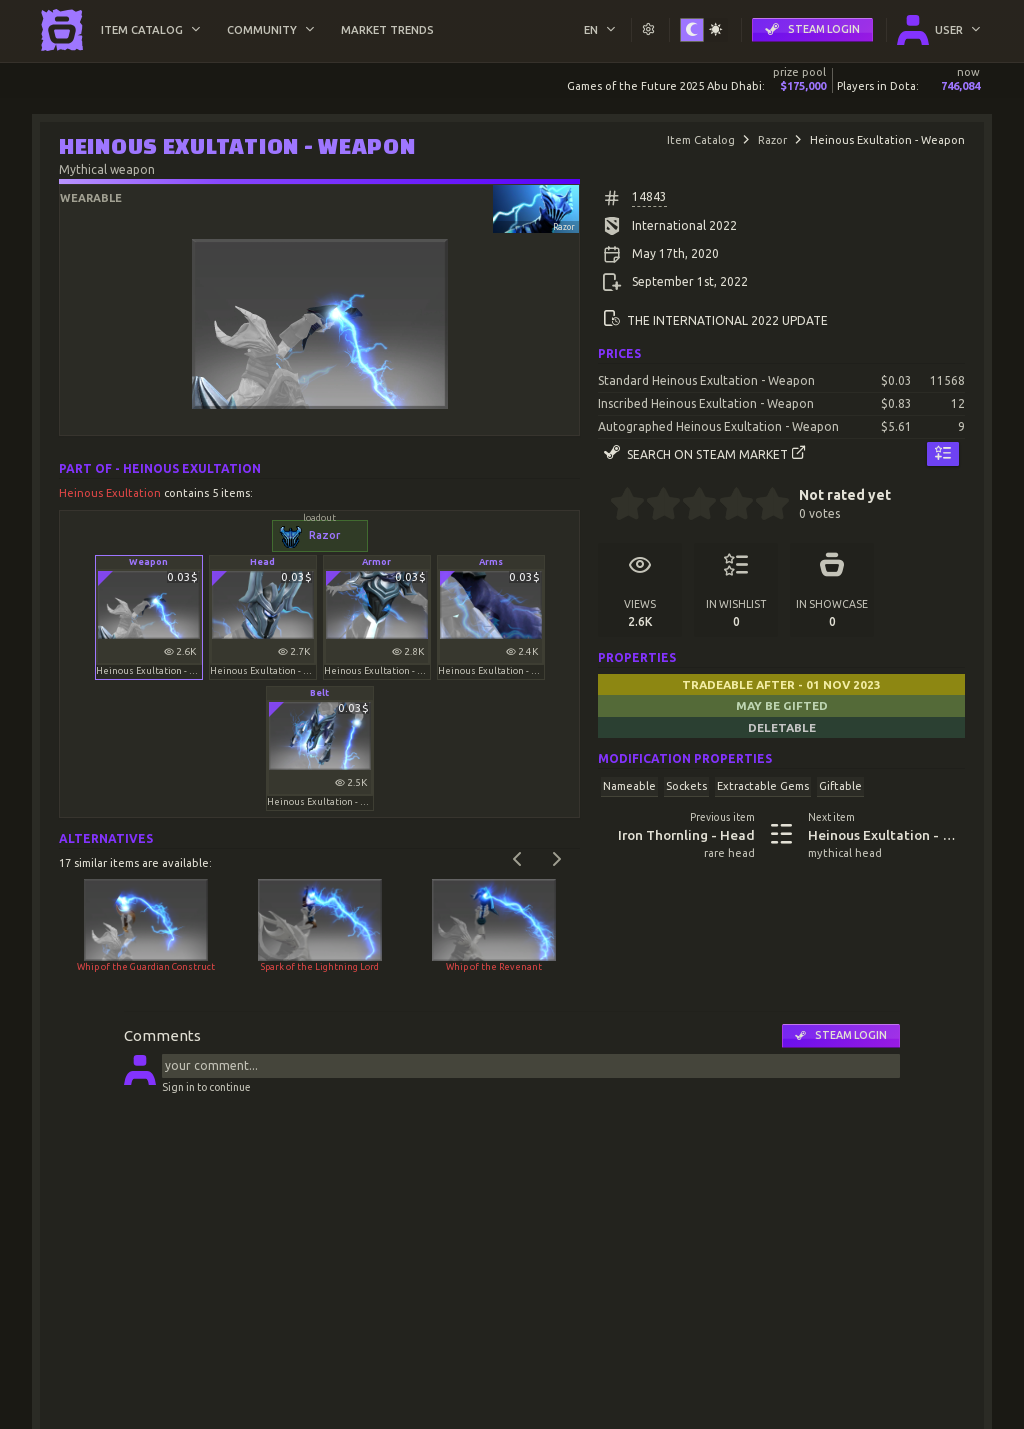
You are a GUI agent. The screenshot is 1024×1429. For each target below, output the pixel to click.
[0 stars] (603, 506)
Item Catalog (701, 140)
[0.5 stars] (618, 506)
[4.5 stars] (763, 506)
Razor (772, 140)
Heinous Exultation (111, 493)
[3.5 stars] (727, 506)
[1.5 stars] (655, 506)
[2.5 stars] (691, 506)
